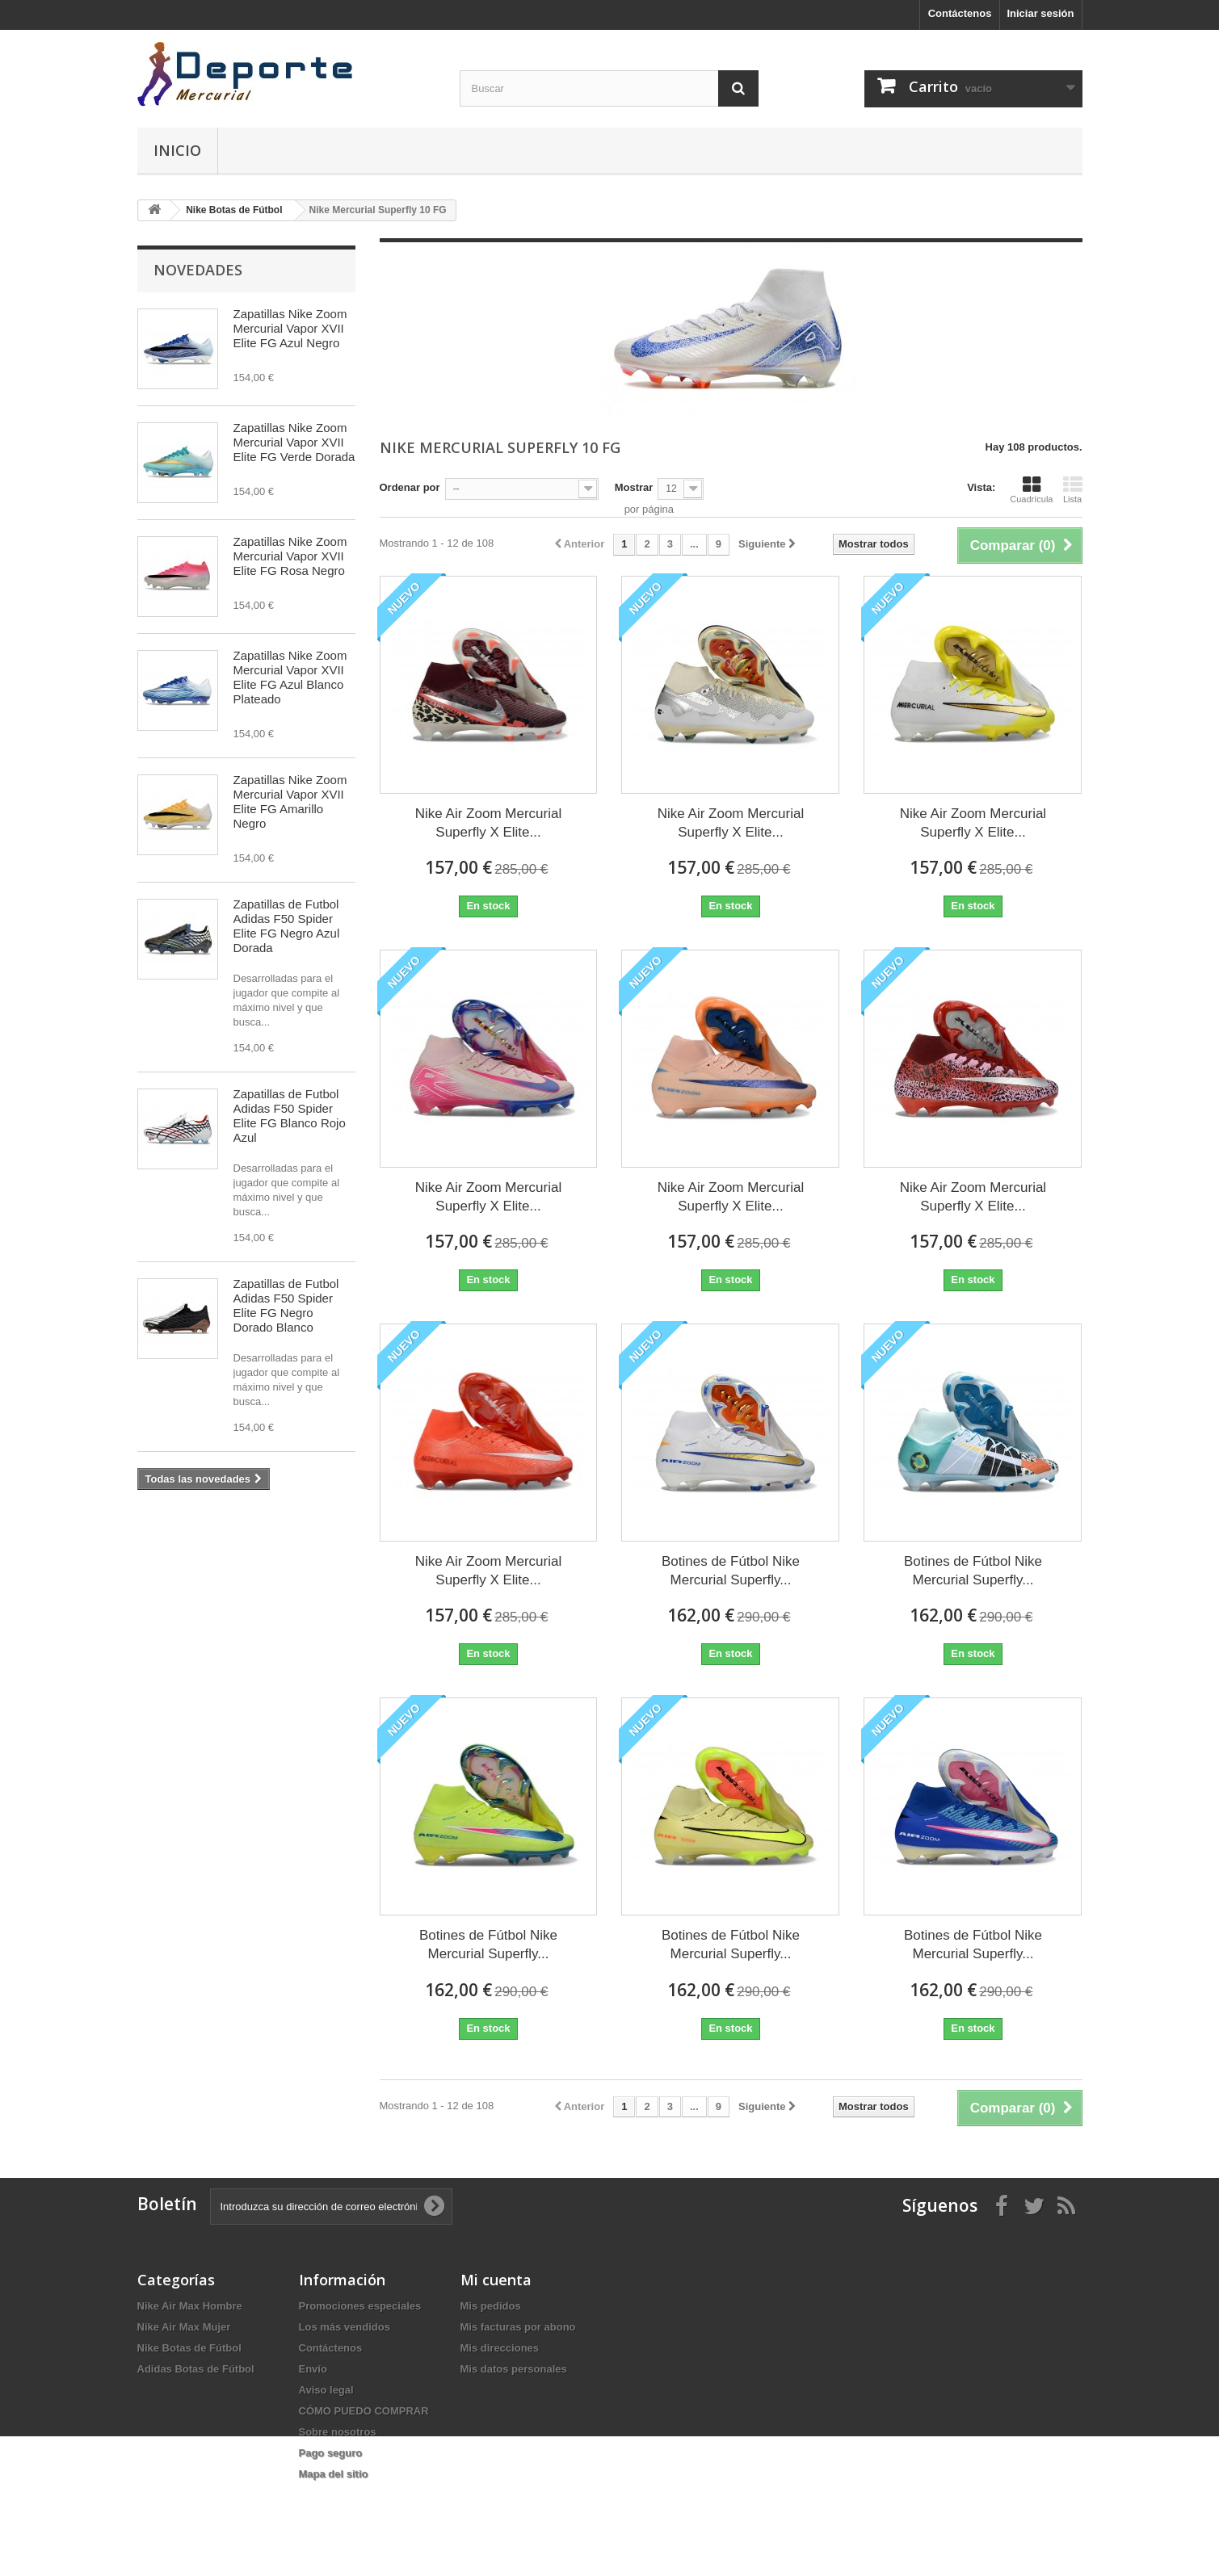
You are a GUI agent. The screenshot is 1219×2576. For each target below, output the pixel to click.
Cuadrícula (1031, 489)
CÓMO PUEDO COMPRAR (364, 2411)
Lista (1072, 489)
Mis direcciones (500, 2348)
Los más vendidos (344, 2327)
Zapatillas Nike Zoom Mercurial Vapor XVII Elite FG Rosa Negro (290, 556)
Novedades (197, 269)
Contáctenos (960, 13)
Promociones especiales (360, 2306)
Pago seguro (331, 2453)
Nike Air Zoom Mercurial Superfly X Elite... (488, 823)
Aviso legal (326, 2390)
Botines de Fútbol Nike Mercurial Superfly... (731, 1571)
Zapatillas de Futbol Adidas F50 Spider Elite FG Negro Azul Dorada (286, 925)
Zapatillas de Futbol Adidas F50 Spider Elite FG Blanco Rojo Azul (289, 1115)
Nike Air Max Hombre (189, 2306)
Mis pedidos (490, 2306)
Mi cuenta (496, 2279)
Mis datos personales (513, 2369)
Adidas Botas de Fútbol (195, 2369)
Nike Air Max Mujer (184, 2327)
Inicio (177, 150)
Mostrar (634, 487)
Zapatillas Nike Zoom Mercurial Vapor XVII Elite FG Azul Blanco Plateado (290, 677)
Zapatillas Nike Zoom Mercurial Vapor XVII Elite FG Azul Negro (290, 328)
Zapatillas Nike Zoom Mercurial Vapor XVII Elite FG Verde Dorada (294, 442)
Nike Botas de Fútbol (189, 2348)
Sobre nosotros (337, 2432)
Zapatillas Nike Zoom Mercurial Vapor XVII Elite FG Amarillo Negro (290, 801)
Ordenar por (410, 487)
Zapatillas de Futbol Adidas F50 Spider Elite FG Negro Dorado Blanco (286, 1305)
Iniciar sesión (1040, 13)
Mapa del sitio (333, 2474)
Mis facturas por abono (518, 2327)
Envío (313, 2369)
